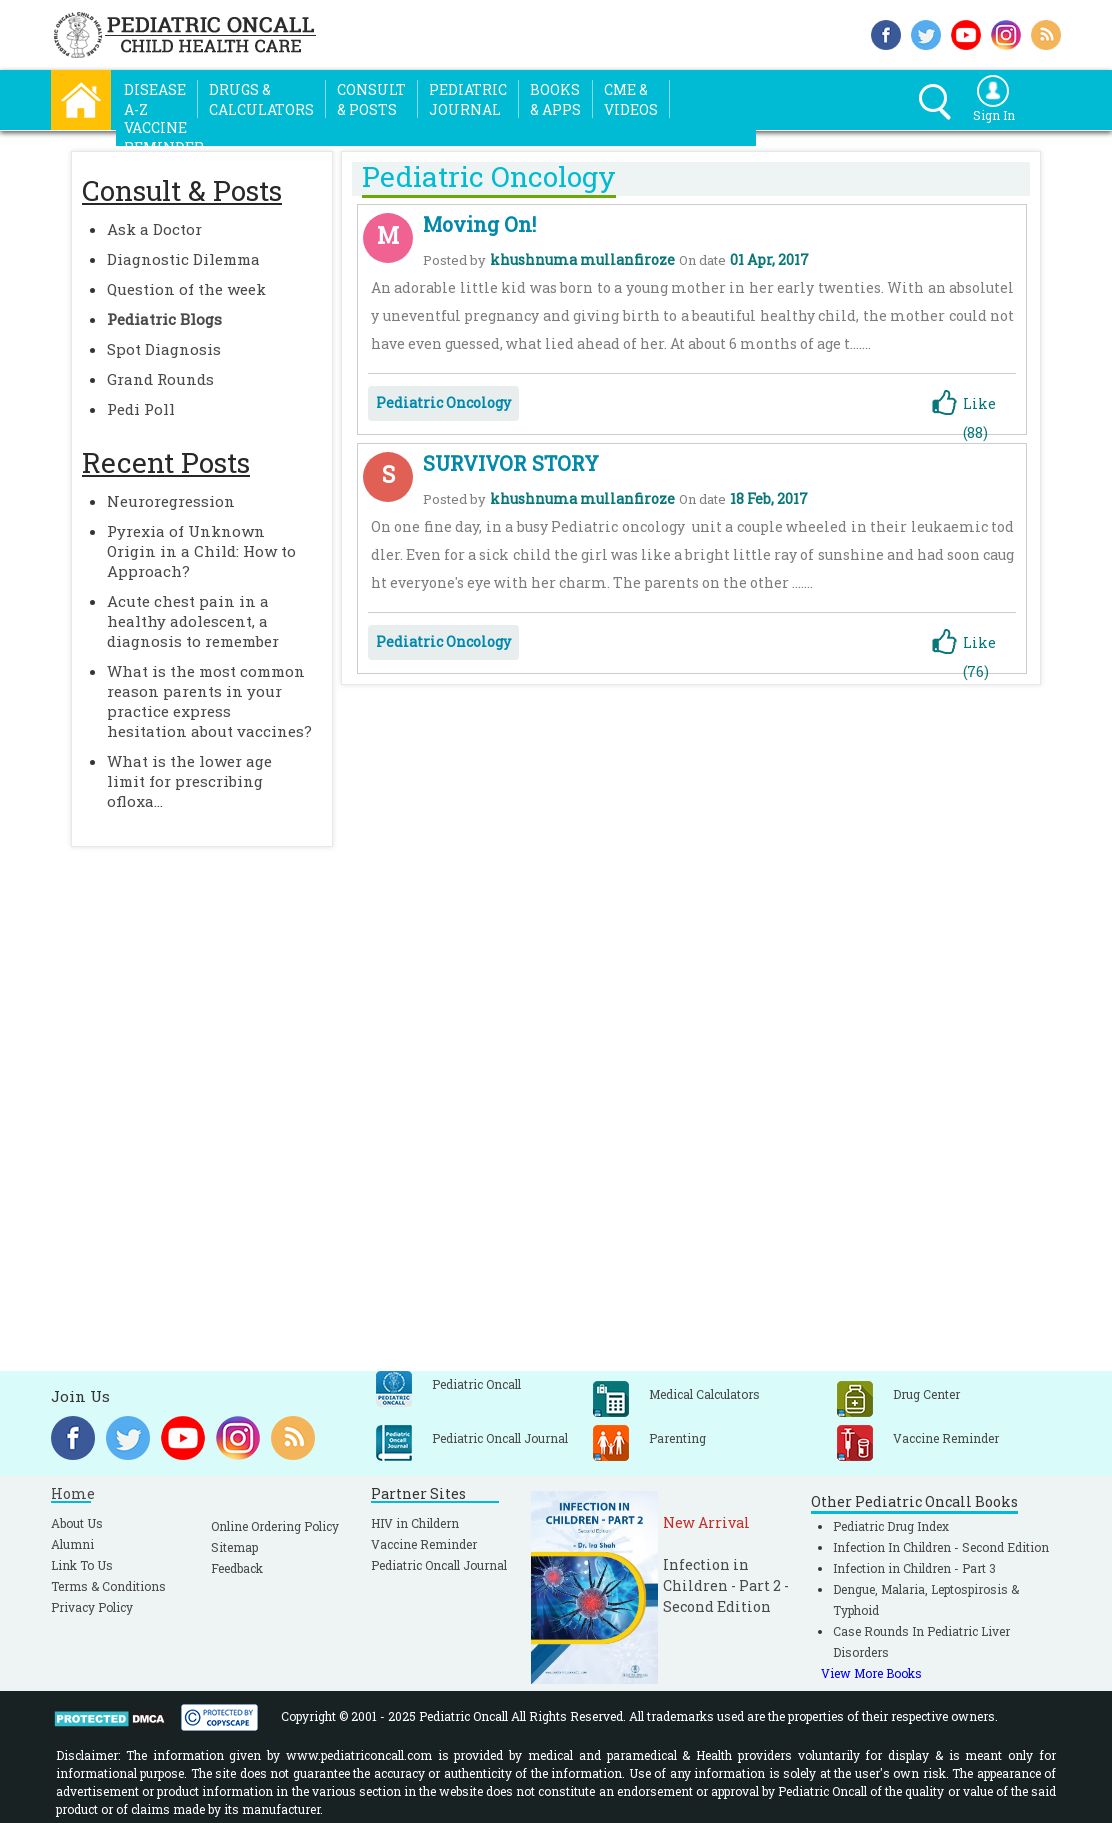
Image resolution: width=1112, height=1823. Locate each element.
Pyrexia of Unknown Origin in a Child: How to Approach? (201, 551)
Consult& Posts (371, 99)
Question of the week (186, 289)
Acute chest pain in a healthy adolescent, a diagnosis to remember (193, 621)
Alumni (72, 1544)
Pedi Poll (141, 409)
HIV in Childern (415, 1523)
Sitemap (234, 1547)
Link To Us (82, 1565)
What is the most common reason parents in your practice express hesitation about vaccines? (209, 701)
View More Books (871, 1673)
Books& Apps (555, 99)
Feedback (237, 1568)
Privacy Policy (92, 1607)
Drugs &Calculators (261, 99)
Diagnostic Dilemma (183, 259)
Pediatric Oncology (443, 402)
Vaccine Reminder (424, 1544)
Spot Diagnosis (164, 349)
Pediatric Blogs (164, 319)
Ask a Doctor (154, 229)
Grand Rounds (160, 379)
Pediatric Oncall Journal (439, 1565)
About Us (77, 1523)
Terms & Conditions (108, 1586)
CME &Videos (631, 99)
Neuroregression (171, 501)
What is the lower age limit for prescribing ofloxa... (189, 781)
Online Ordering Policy (275, 1526)
